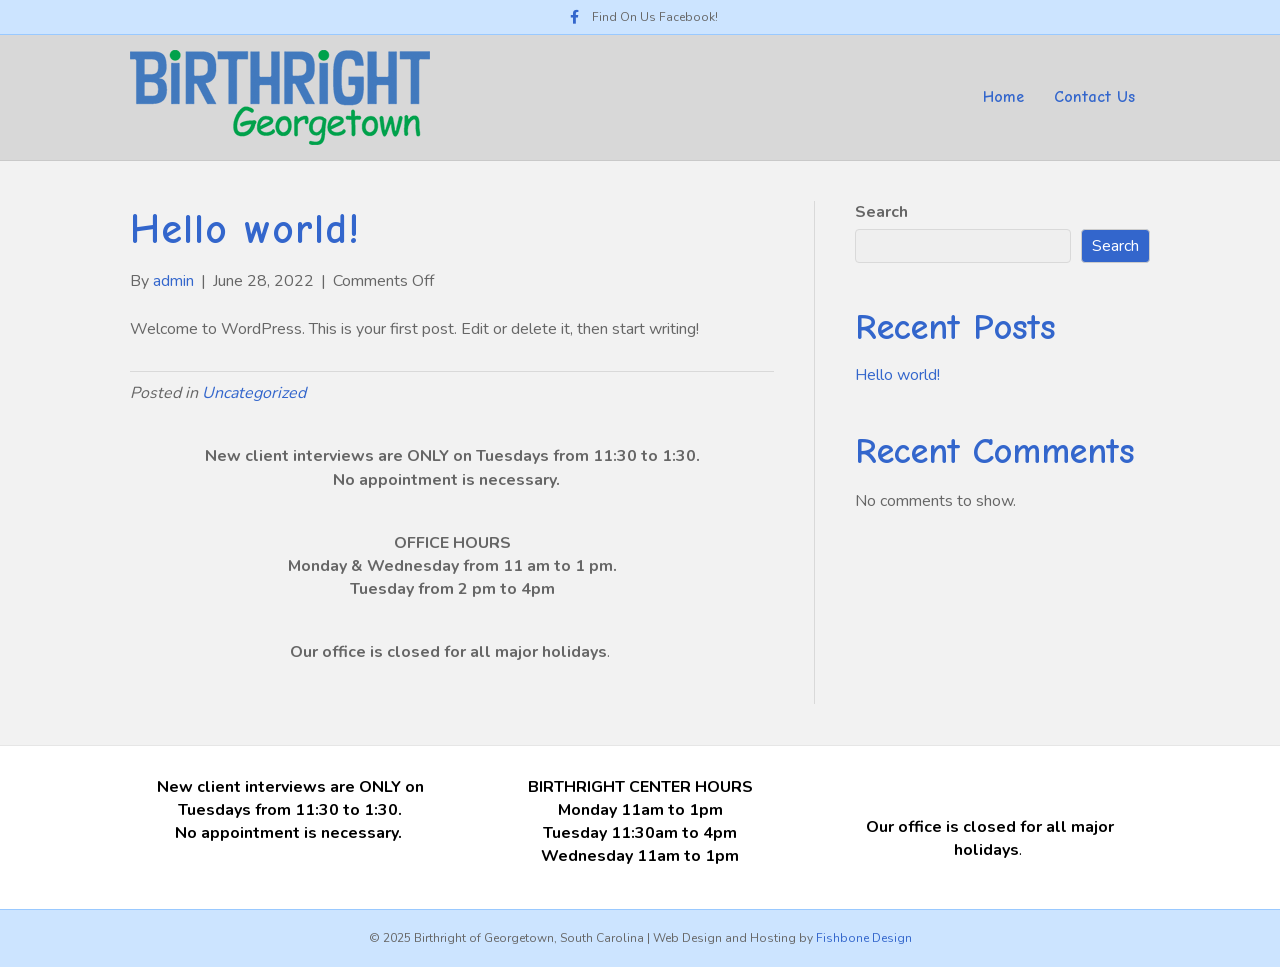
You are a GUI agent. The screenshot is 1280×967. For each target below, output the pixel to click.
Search (881, 212)
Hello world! (897, 375)
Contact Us (1094, 97)
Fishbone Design (864, 938)
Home (1003, 97)
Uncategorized (254, 393)
